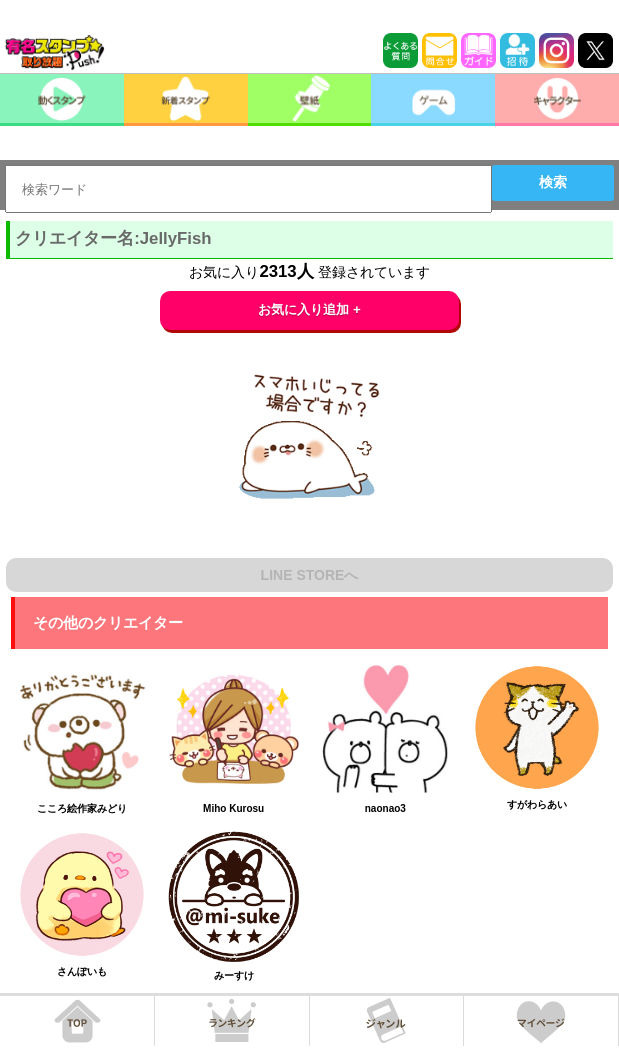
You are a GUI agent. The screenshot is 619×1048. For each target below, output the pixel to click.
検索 (553, 182)
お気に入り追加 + (309, 309)
